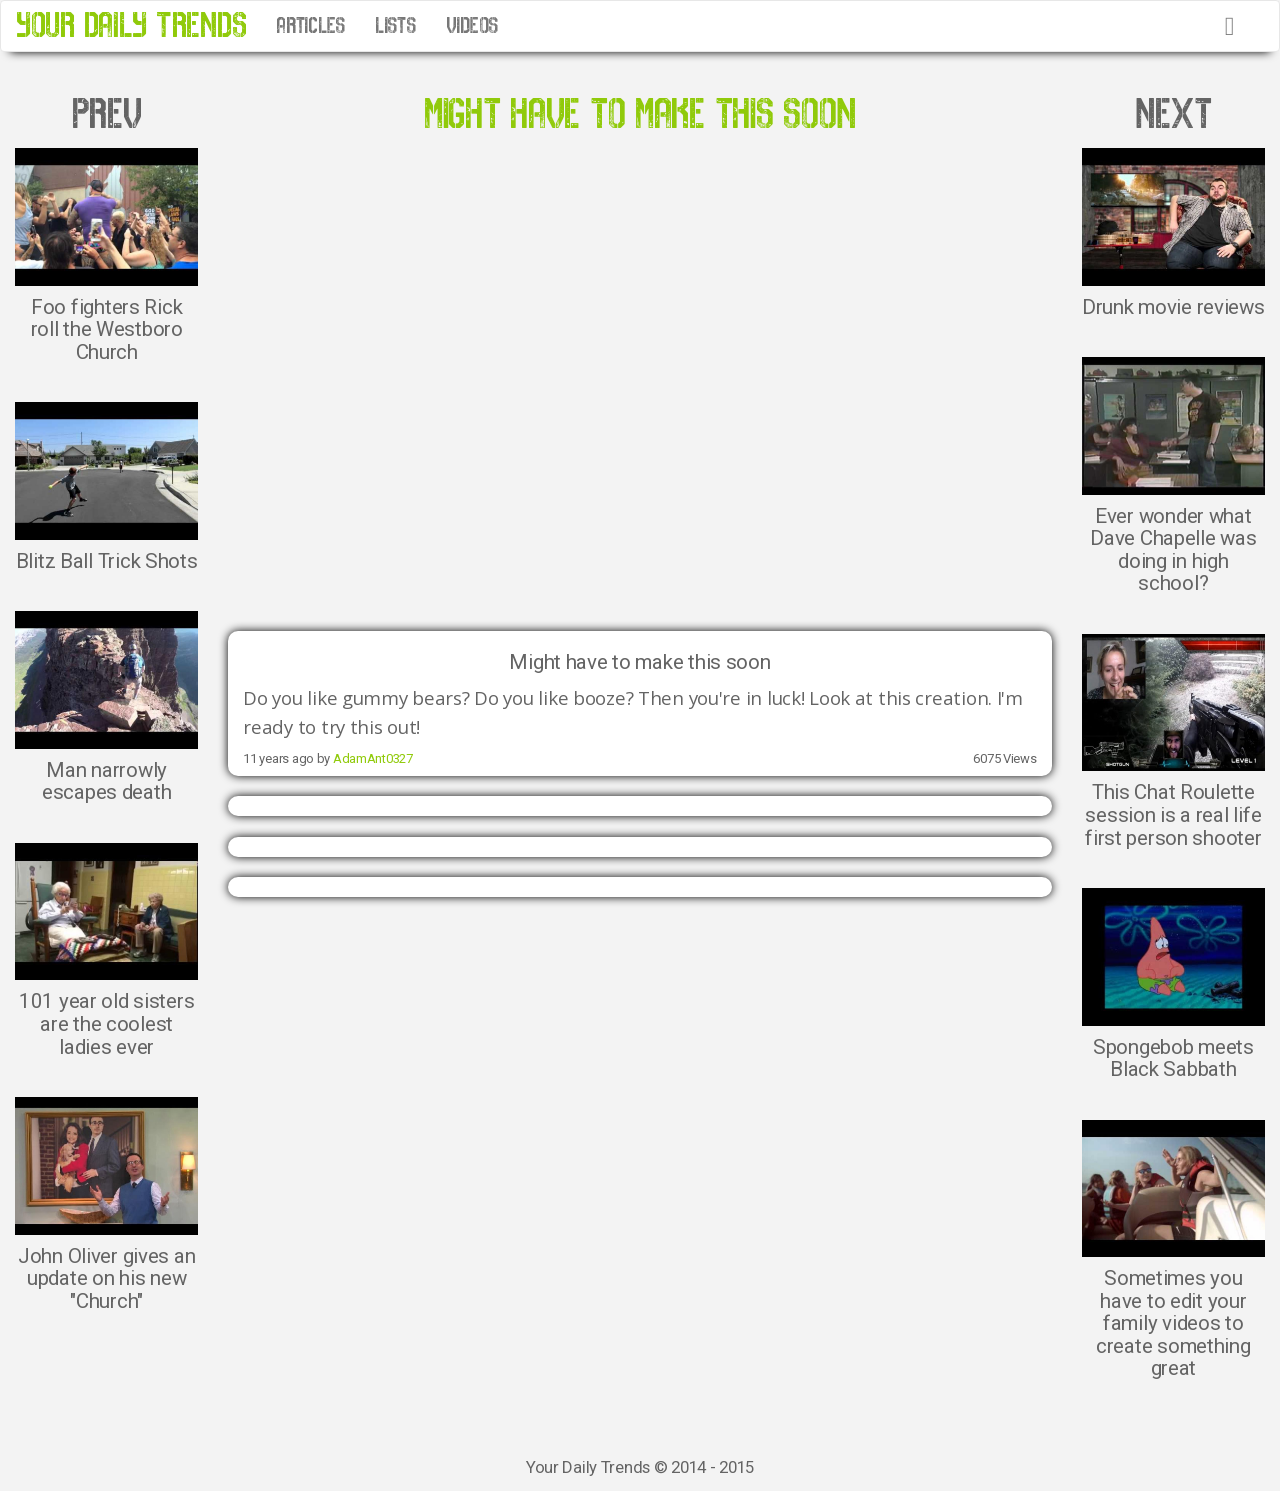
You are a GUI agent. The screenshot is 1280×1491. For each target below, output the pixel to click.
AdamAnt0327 (373, 758)
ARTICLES (310, 26)
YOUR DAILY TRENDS (131, 25)
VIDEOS (472, 26)
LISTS (395, 26)
